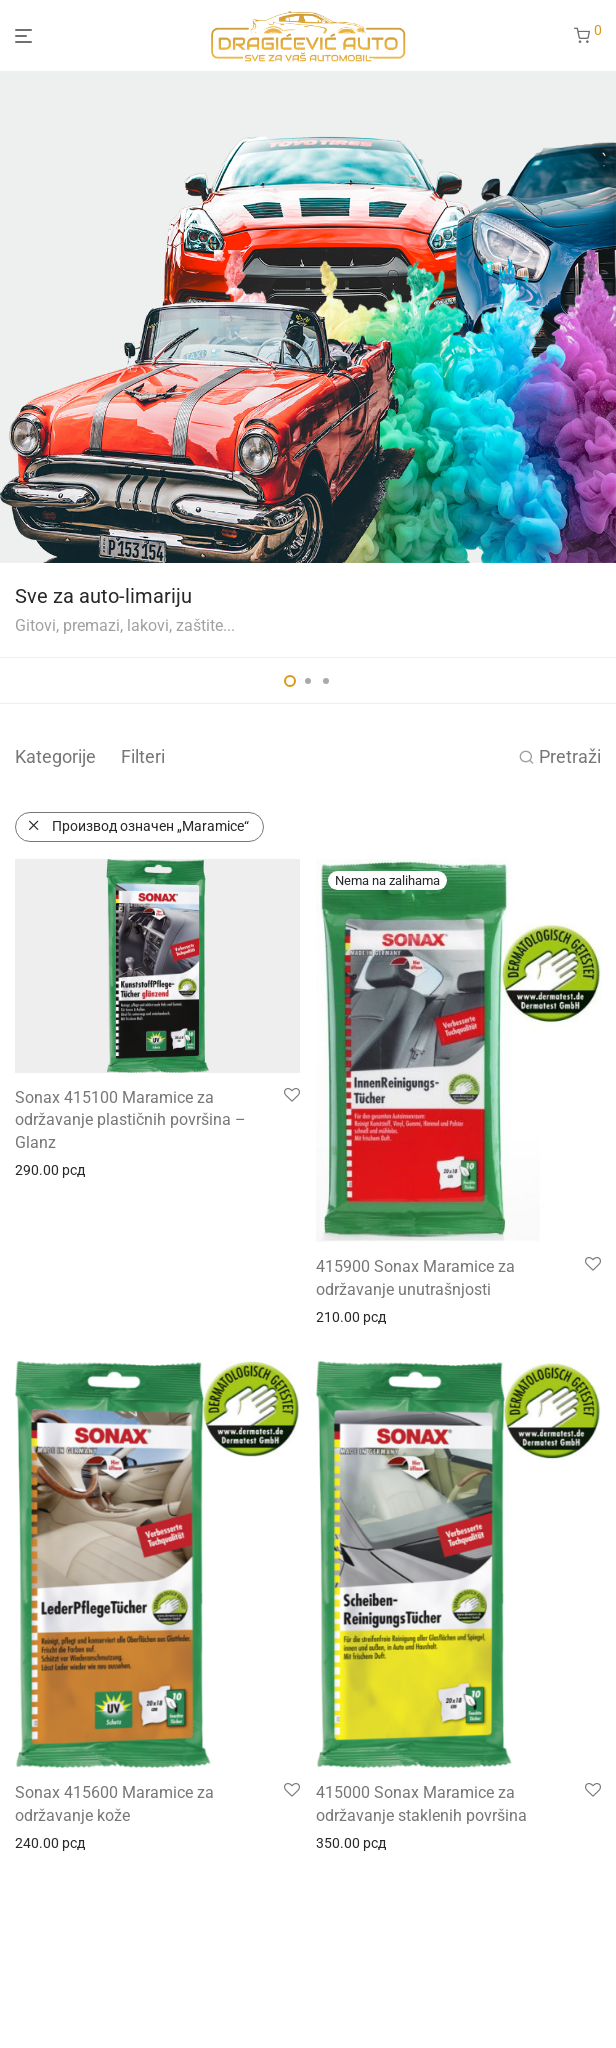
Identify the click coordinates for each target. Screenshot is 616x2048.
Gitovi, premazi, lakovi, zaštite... (125, 625)
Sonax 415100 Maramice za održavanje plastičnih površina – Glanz (130, 1120)
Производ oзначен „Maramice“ (150, 826)
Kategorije (55, 756)
